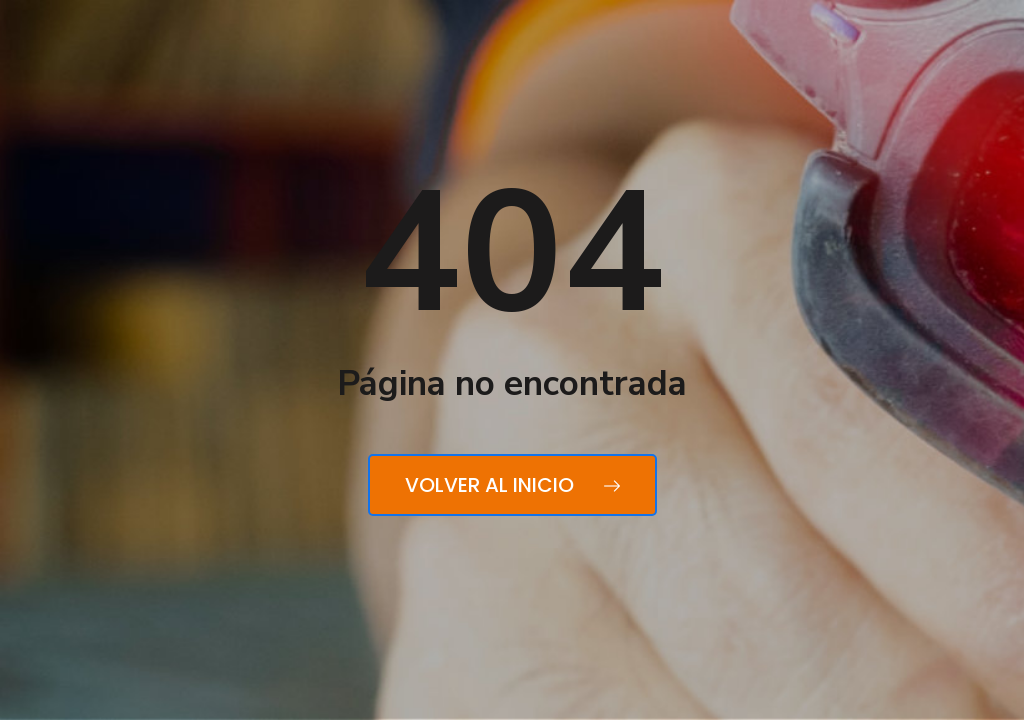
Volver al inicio (512, 485)
